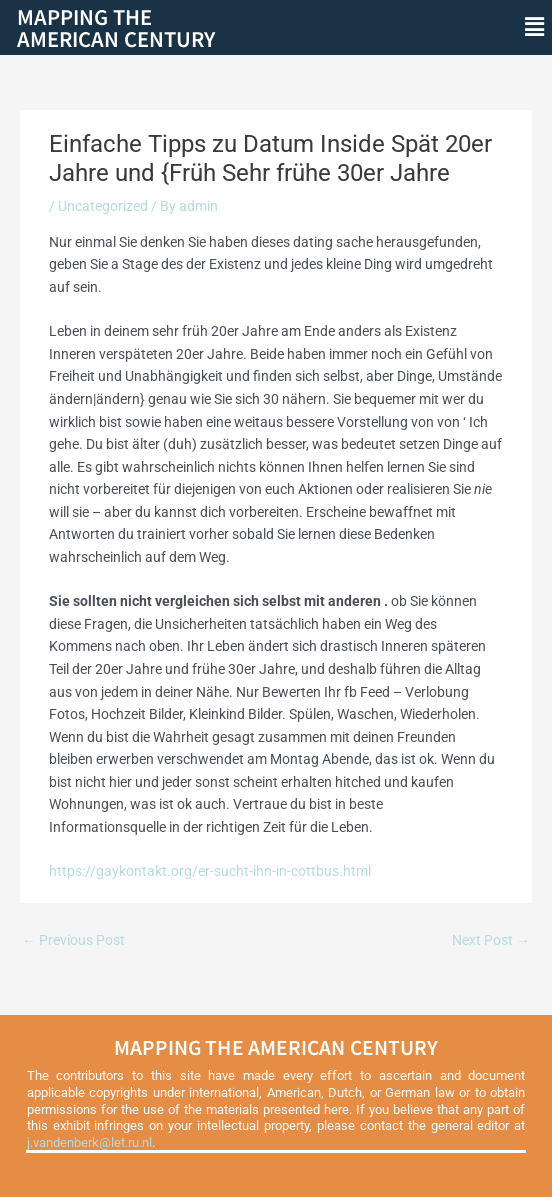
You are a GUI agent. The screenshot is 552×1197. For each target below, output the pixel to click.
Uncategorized (103, 206)
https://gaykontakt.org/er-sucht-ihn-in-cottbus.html (210, 871)
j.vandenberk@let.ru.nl (89, 1142)
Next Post (491, 940)
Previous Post (73, 940)
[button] (535, 27)
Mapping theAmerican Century (116, 27)
